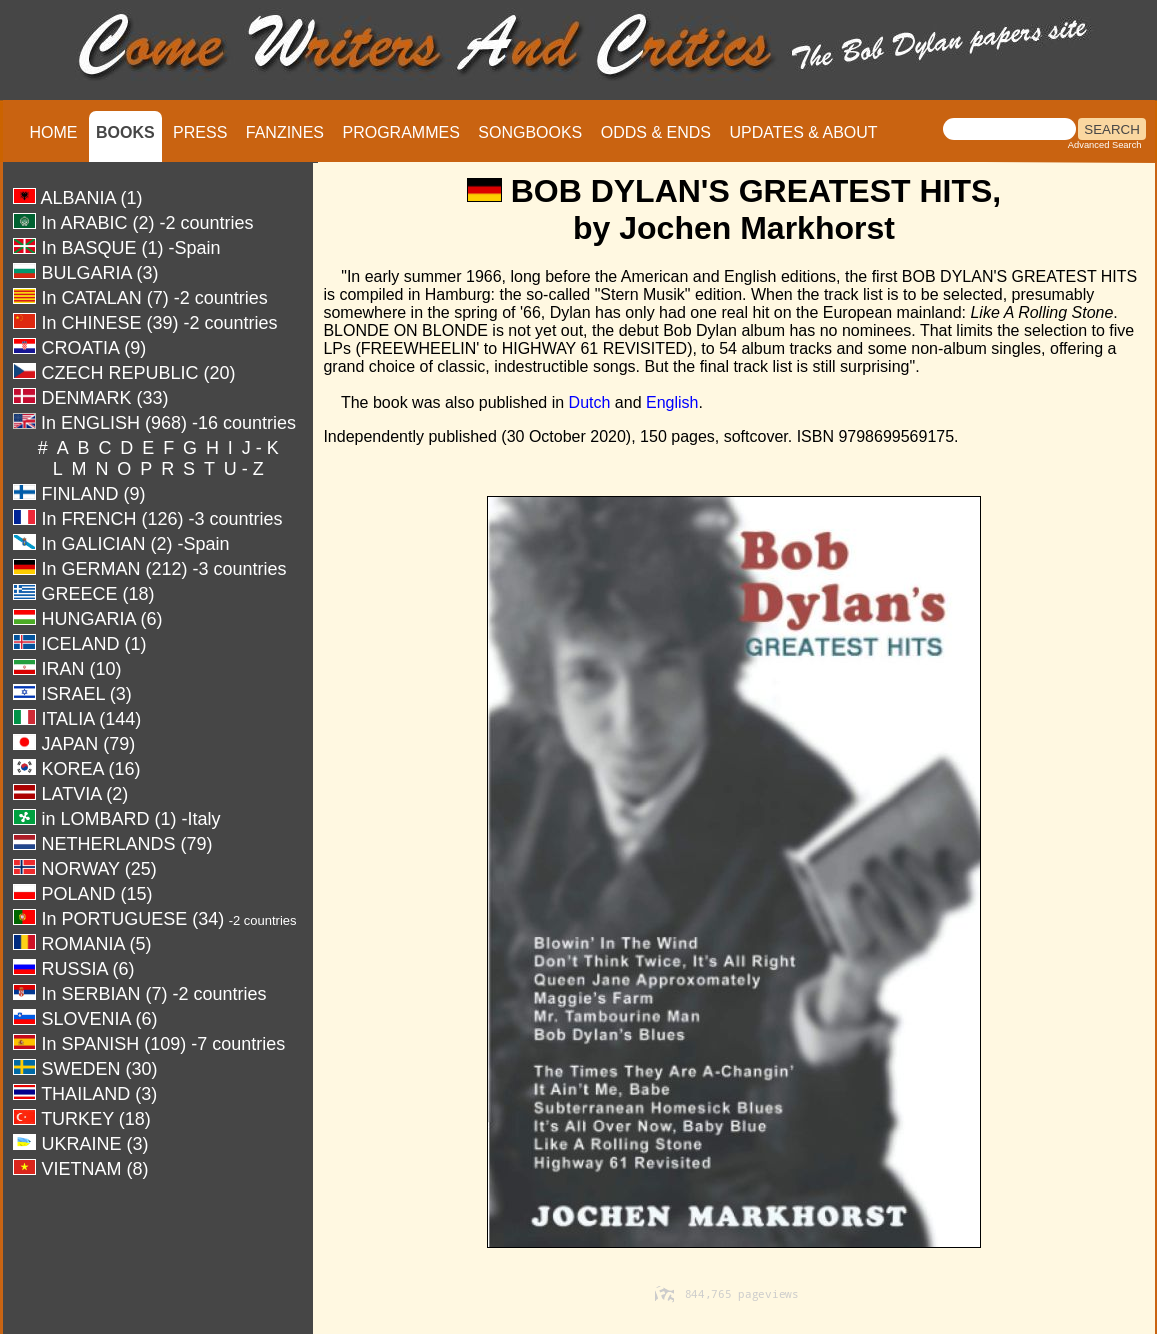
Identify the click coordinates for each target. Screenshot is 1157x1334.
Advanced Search (1105, 145)
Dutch (590, 402)
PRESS (200, 132)
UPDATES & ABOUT (803, 132)
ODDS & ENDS (656, 132)
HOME (54, 132)
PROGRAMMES (400, 132)
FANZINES (285, 132)
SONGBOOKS (530, 132)
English (672, 402)
